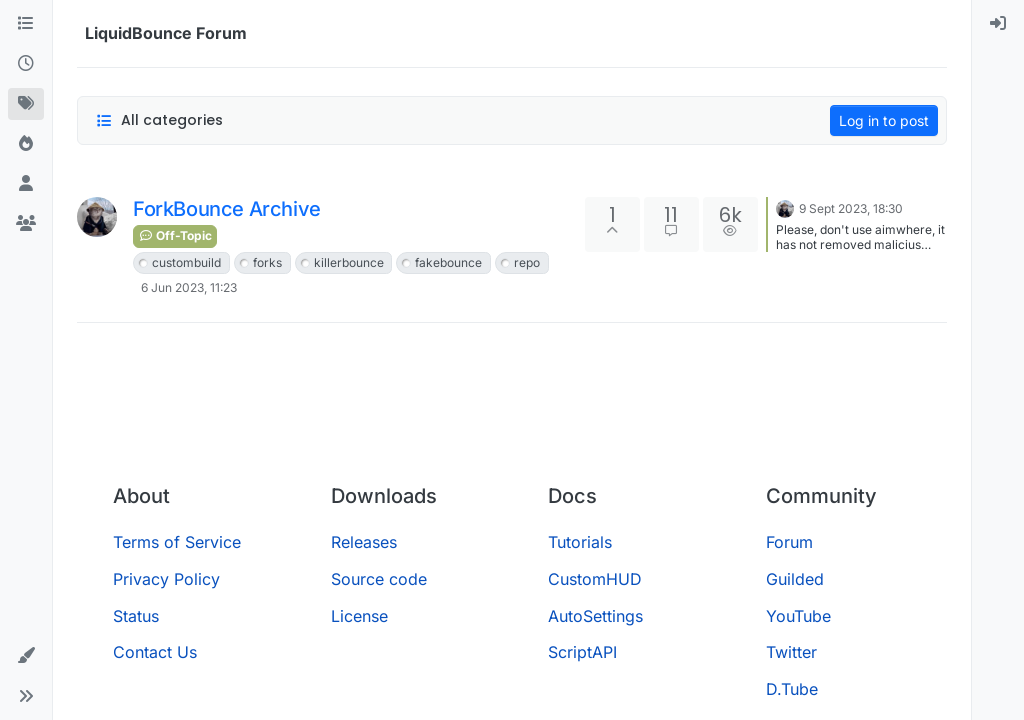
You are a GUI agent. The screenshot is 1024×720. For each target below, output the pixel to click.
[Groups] (26, 224)
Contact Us (155, 652)
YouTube (798, 616)
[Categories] (26, 24)
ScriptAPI (582, 652)
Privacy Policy (166, 579)
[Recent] (26, 64)
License (359, 616)
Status (136, 616)
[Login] (998, 24)
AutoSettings (595, 616)
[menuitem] (998, 24)
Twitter (791, 652)
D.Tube (792, 689)
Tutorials (580, 542)
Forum (789, 542)
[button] (26, 656)
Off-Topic (175, 235)
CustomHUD (595, 579)
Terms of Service (177, 542)
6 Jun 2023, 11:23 (189, 287)
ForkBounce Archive (227, 209)
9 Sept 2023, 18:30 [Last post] (851, 208)
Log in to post (884, 120)
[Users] (26, 184)
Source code (379, 579)
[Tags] (26, 104)
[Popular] (26, 144)
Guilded (795, 579)
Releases (364, 542)
